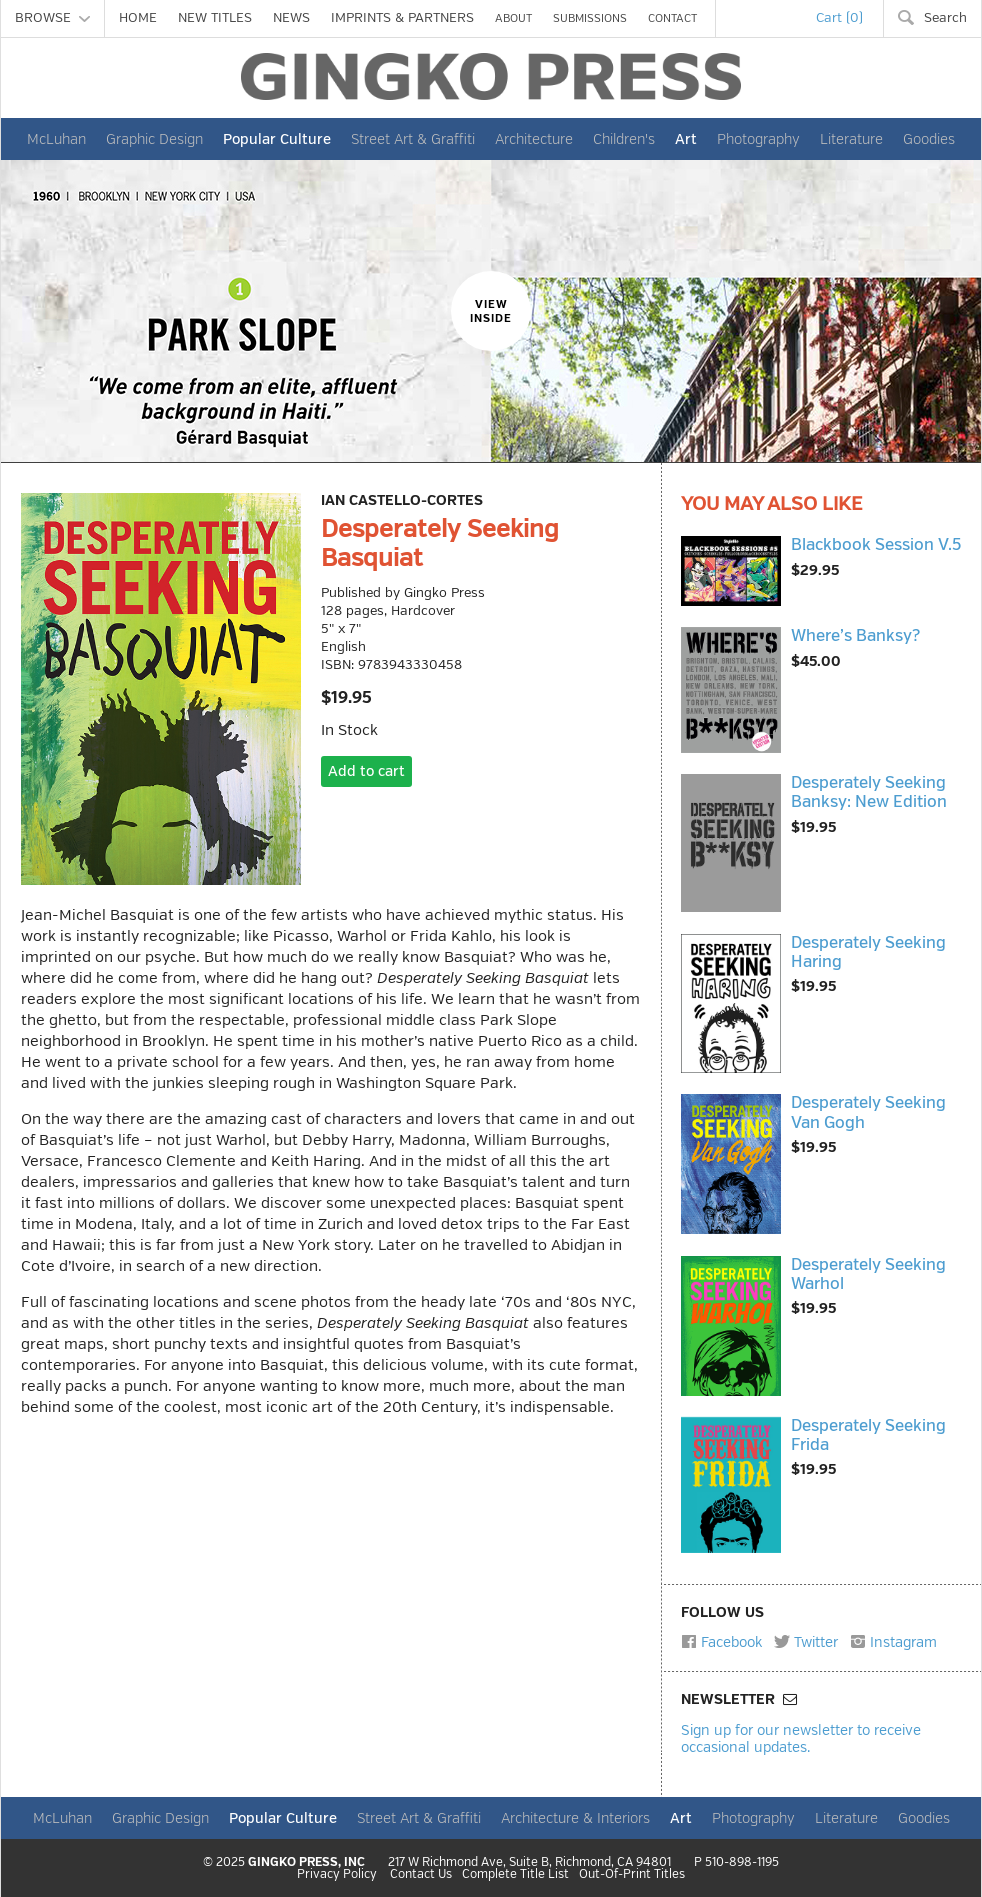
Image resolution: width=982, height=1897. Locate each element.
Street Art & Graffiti (413, 139)
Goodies (929, 139)
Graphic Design (154, 139)
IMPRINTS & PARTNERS (402, 18)
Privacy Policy (337, 1875)
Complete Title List (515, 1875)
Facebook (721, 1642)
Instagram (893, 1642)
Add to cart (366, 771)
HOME (138, 18)
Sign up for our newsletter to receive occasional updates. (801, 1738)
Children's (624, 139)
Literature (851, 139)
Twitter (806, 1642)
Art (686, 139)
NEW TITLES (215, 18)
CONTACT (672, 18)
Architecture (534, 139)
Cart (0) (839, 18)
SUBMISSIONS (590, 18)
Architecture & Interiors (575, 1818)
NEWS (291, 18)
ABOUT (513, 18)
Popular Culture (277, 139)
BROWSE (52, 18)
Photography (758, 139)
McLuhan (56, 139)
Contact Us (421, 1875)
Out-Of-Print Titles (632, 1875)
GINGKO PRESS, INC (306, 1862)
